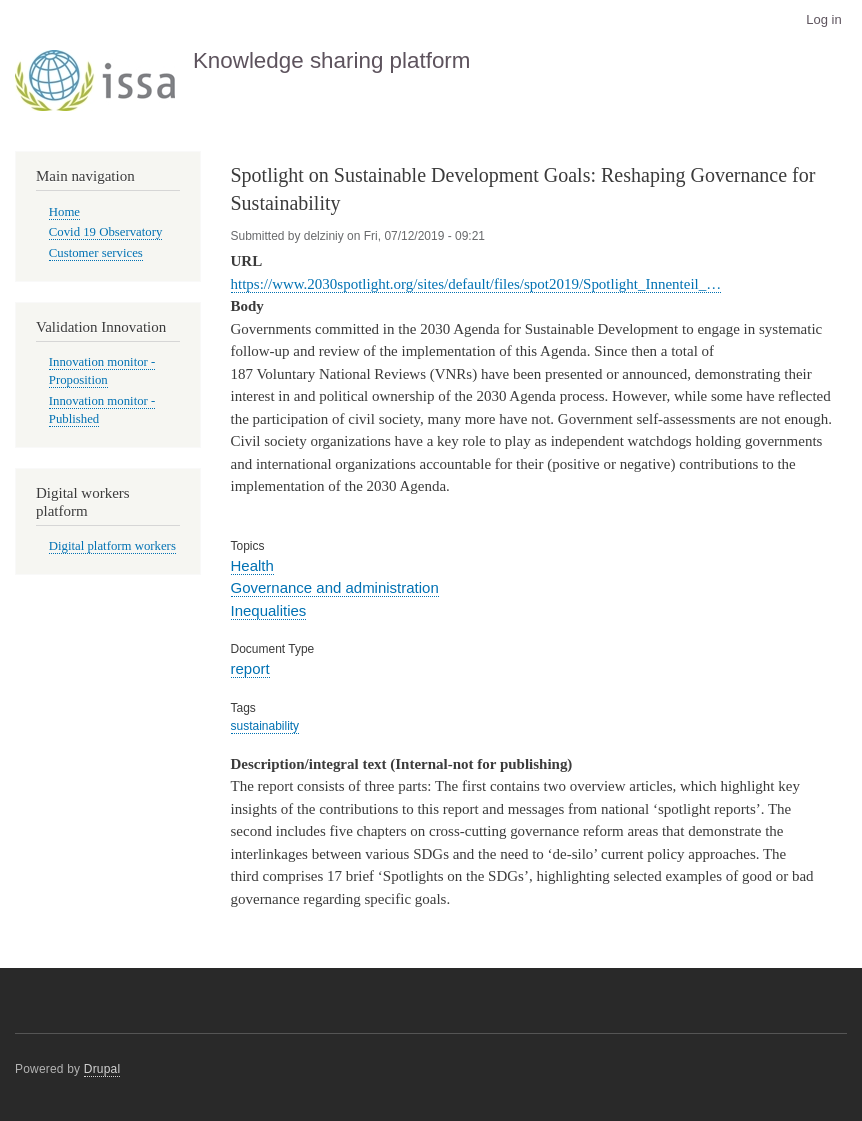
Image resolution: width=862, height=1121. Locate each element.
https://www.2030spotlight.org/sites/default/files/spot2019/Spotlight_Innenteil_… (476, 284)
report (250, 668)
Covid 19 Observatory (106, 232)
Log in (823, 19)
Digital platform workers (112, 546)
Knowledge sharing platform (332, 60)
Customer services (96, 253)
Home (64, 212)
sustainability (265, 726)
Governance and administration (335, 587)
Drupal (102, 1069)
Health (252, 565)
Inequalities (269, 610)
